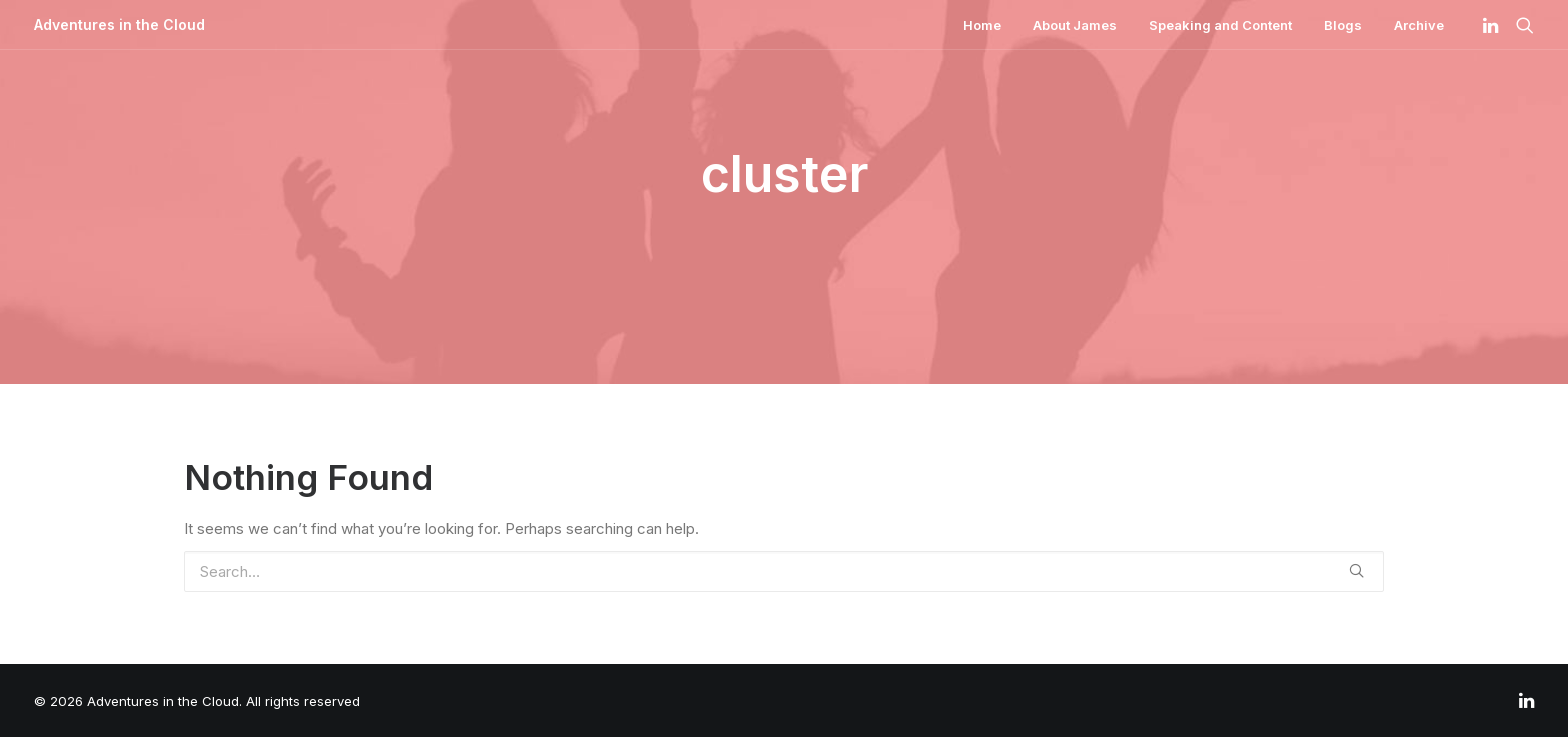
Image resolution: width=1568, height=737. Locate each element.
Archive (1419, 25)
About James (1075, 25)
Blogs (1343, 25)
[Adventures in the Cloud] (119, 25)
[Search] (1520, 25)
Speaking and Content (1220, 25)
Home (982, 25)
